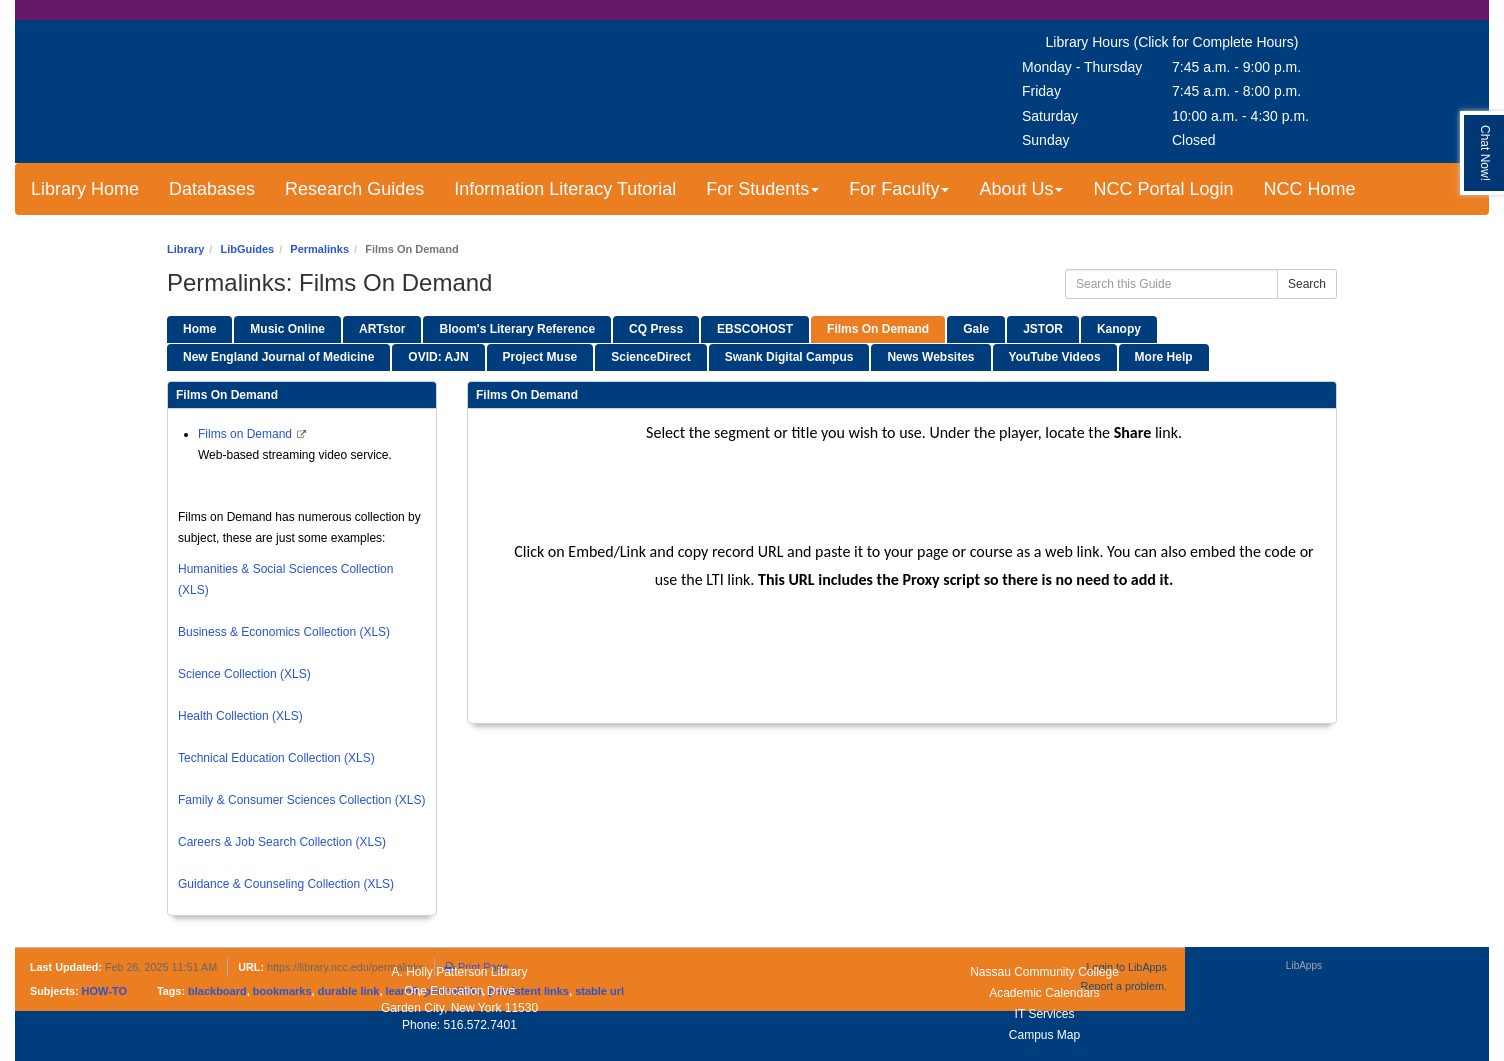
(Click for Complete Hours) (1215, 42)
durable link (349, 991)
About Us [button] (1021, 189)
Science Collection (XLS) (244, 674)
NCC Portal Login (1163, 189)
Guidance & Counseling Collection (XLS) (286, 884)
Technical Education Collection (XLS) (276, 758)
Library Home (85, 189)
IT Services (1045, 1014)
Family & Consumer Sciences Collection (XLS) (301, 800)
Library (185, 249)
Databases (212, 189)
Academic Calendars (1044, 993)
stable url (599, 991)
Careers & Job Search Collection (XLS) (282, 842)
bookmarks (282, 991)
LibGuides (247, 249)
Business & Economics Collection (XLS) (284, 632)
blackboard (217, 991)
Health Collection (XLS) (240, 716)
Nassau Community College (1044, 972)
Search (1307, 284)
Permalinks (319, 249)
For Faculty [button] (899, 189)
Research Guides (354, 189)
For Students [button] (762, 189)
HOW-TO (104, 991)
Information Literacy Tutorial (565, 189)
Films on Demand (246, 434)
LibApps (1304, 965)
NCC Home (1310, 189)
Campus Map (1044, 1035)
